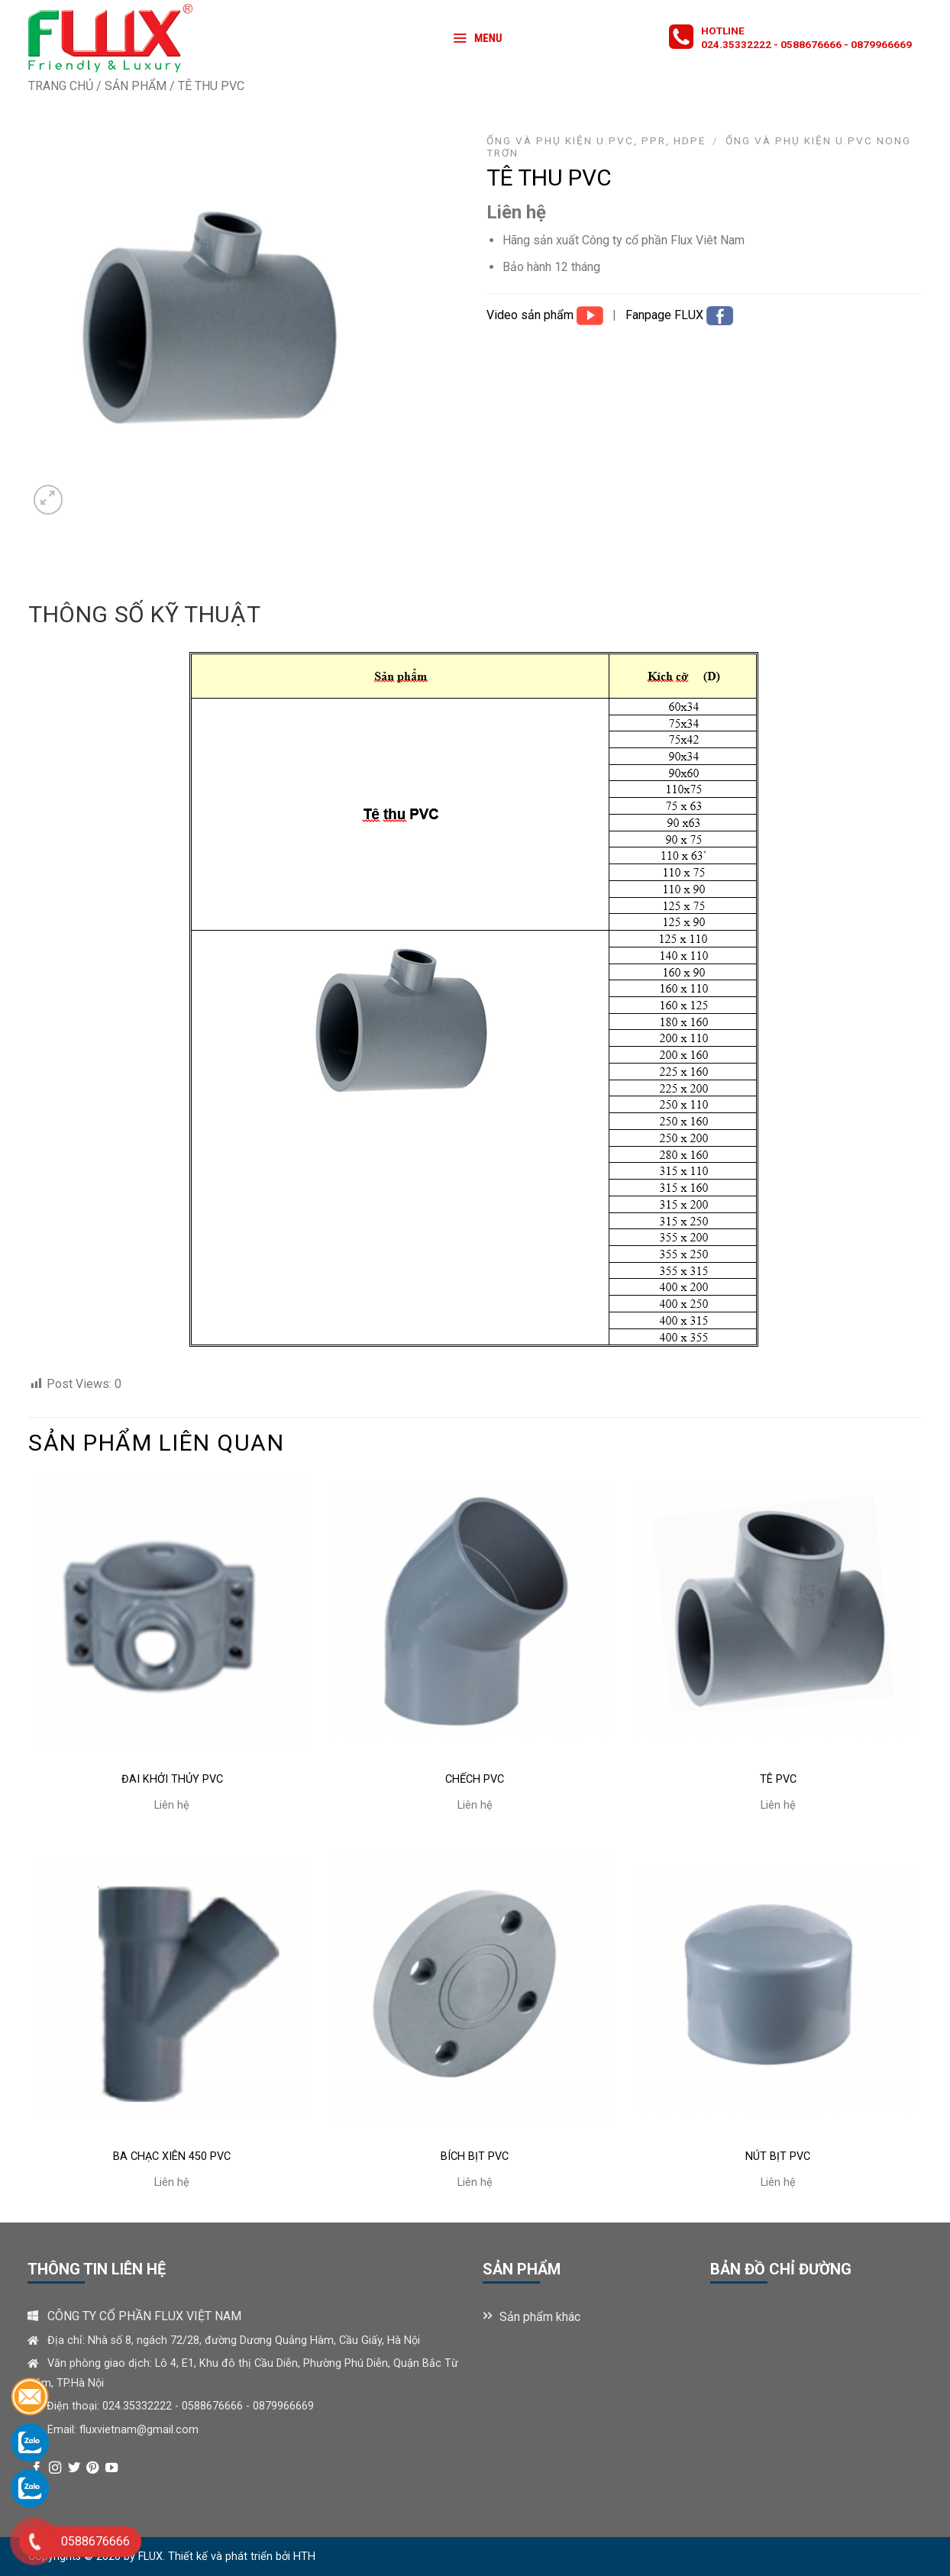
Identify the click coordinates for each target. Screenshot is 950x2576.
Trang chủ (60, 86)
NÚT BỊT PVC (777, 2156)
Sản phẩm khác (539, 2317)
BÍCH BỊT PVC (475, 2156)
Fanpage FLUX (665, 315)
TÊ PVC (778, 1779)
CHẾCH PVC (474, 1779)
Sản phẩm (135, 86)
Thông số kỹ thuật (144, 614)
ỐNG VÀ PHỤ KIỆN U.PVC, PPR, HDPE (596, 140)
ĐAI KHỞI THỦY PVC (172, 1779)
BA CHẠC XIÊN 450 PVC (172, 2156)
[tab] (144, 614)
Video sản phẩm (531, 315)
